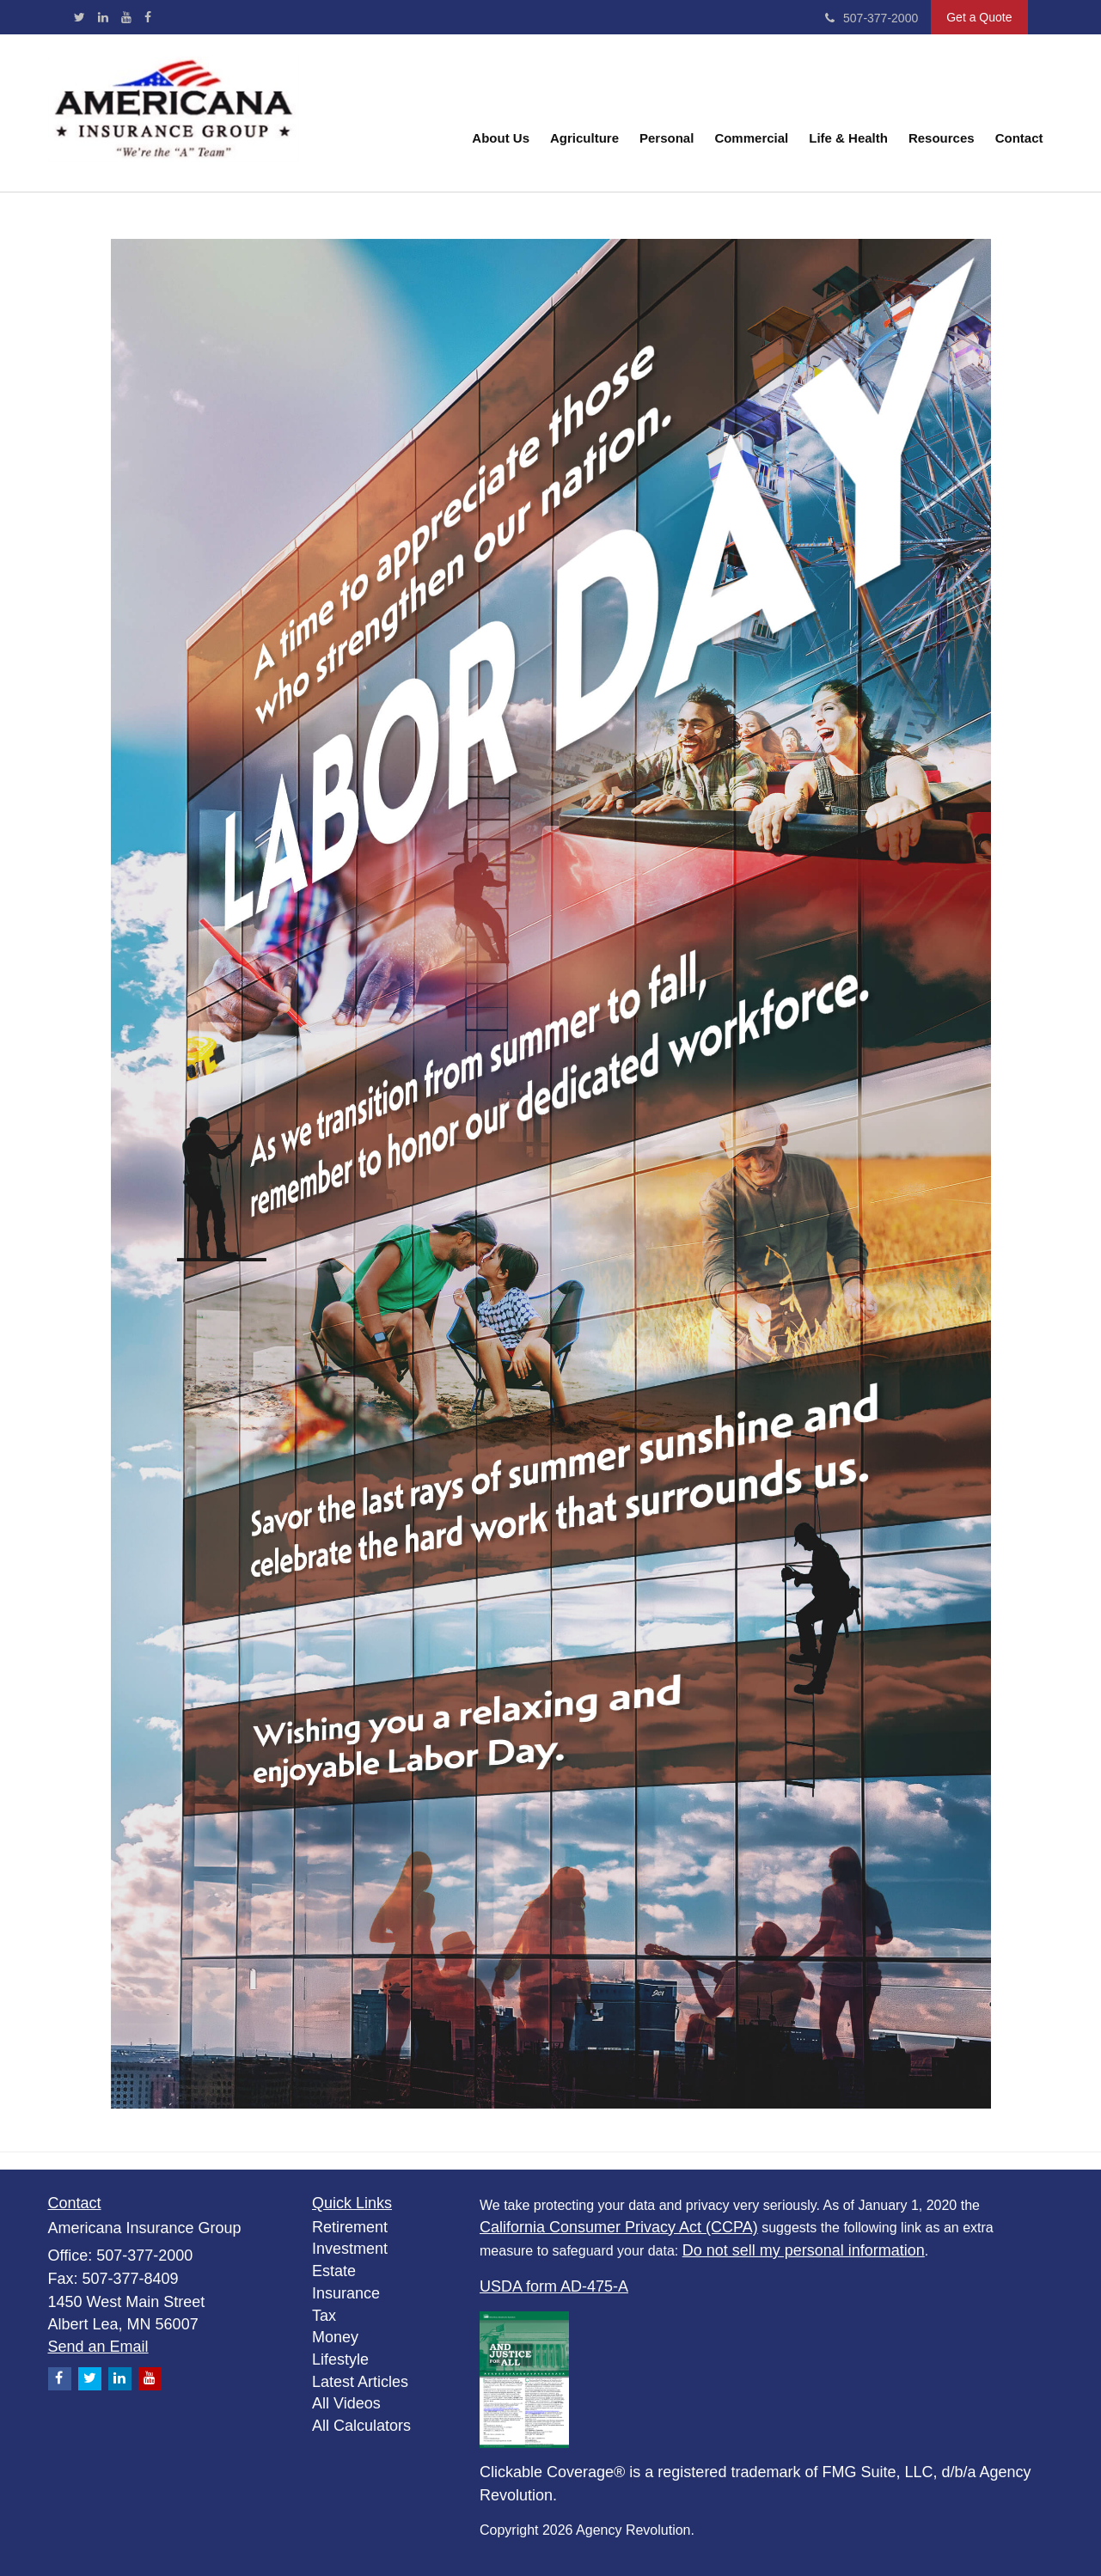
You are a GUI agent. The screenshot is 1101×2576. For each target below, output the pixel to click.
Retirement (350, 2227)
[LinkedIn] (103, 17)
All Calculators (361, 2425)
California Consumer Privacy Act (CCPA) (619, 2227)
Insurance (346, 2293)
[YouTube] (126, 17)
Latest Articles (360, 2381)
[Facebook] (147, 17)
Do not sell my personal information (803, 2250)
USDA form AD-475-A (554, 2286)
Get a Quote (979, 17)
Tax (324, 2315)
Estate (334, 2271)
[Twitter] (79, 17)
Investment (350, 2248)
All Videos (346, 2403)
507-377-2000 (871, 18)
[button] (501, 113)
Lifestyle (340, 2359)
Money (335, 2337)
